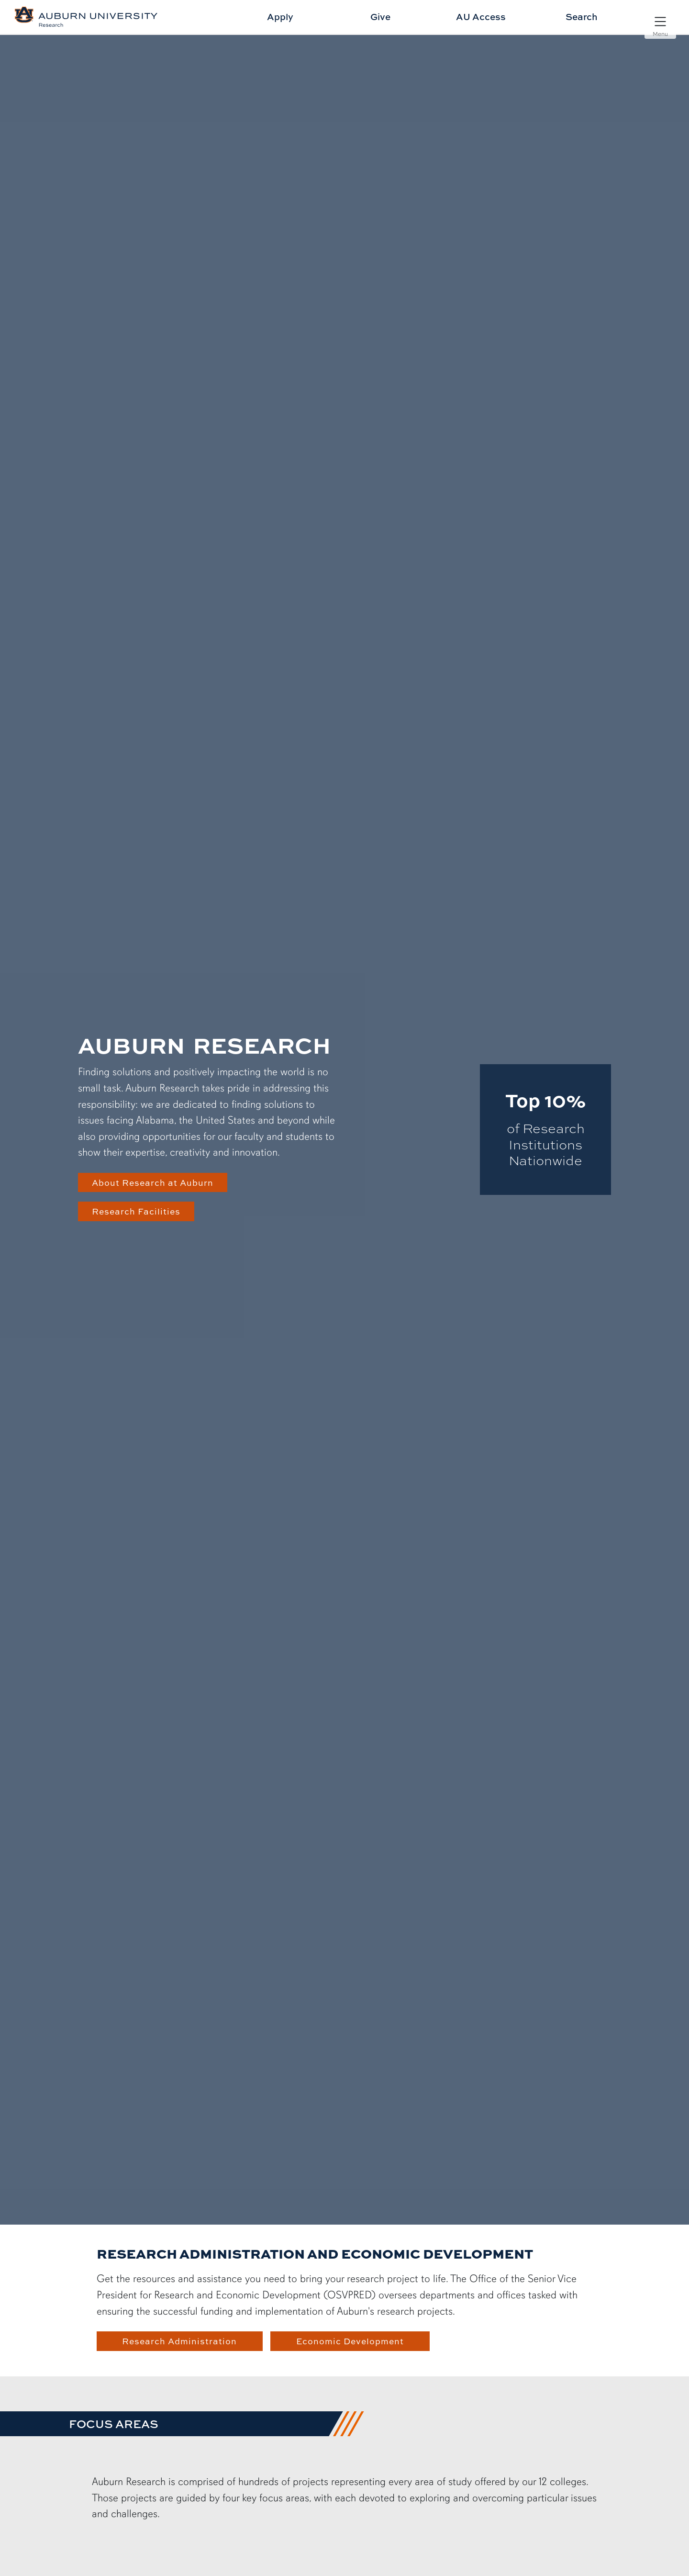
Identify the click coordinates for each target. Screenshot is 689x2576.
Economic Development (350, 2341)
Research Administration (179, 2341)
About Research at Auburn (152, 1182)
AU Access (481, 16)
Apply (280, 16)
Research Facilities (136, 1211)
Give (380, 16)
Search (582, 16)
